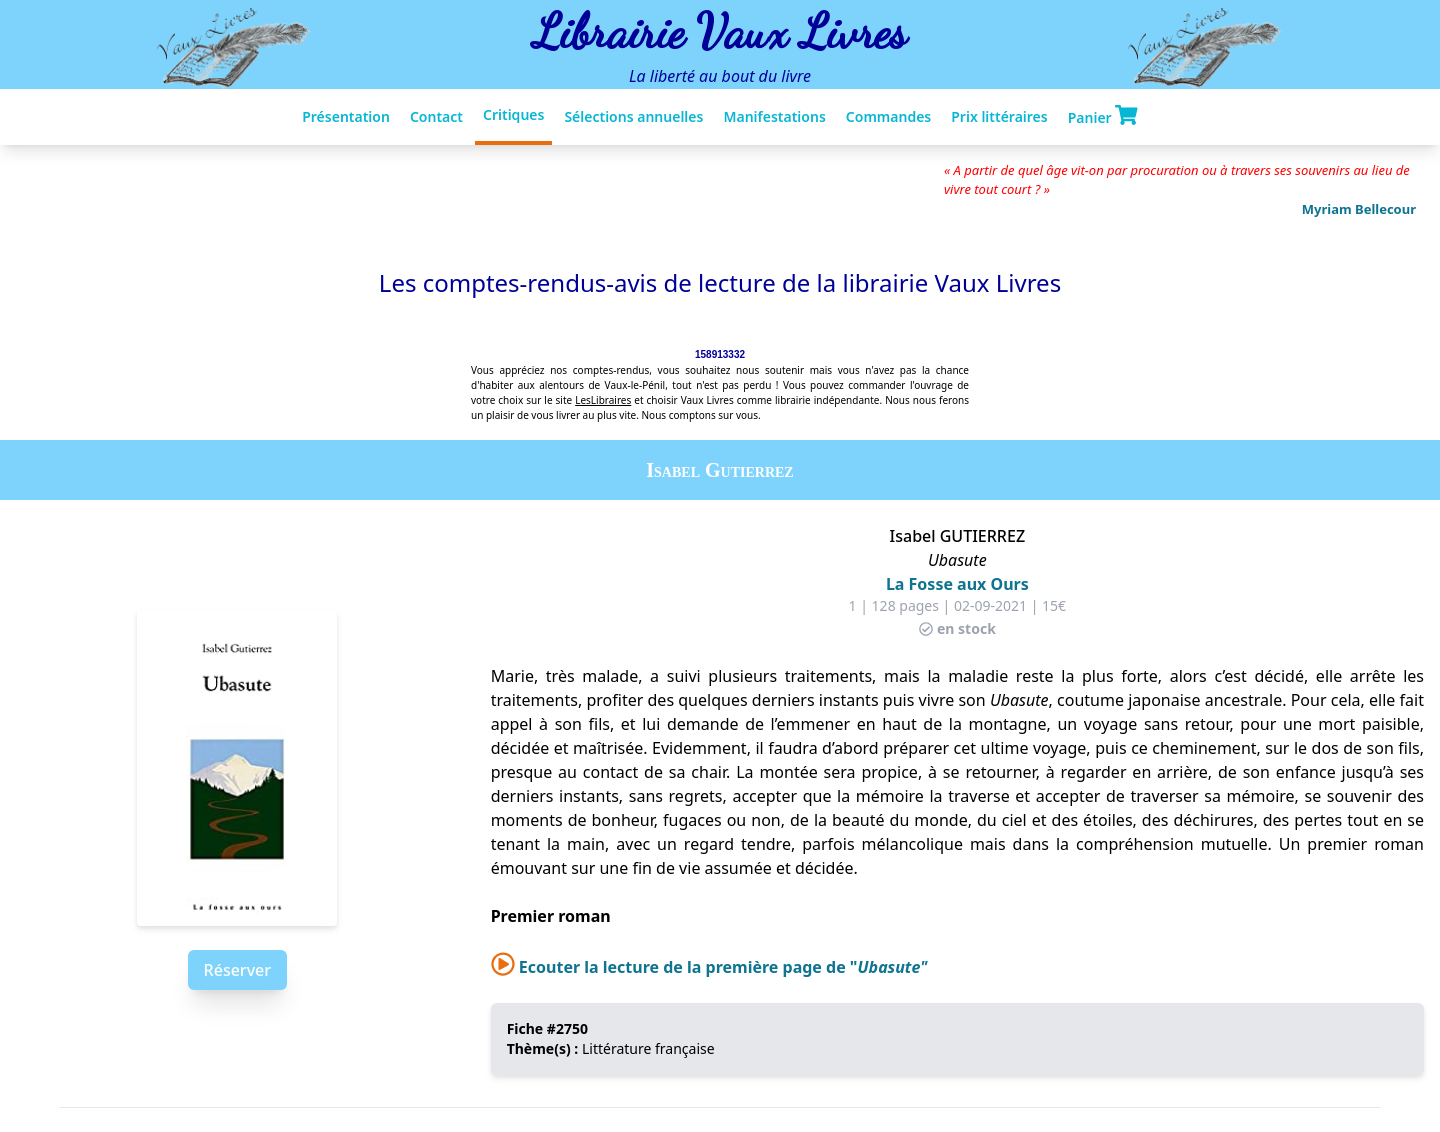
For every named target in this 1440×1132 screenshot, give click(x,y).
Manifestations (774, 116)
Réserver (237, 970)
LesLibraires (603, 400)
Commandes (888, 116)
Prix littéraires (999, 116)
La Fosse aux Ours (957, 584)
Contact (436, 116)
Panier (1103, 116)
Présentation (346, 116)
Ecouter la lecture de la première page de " (709, 967)
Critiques (513, 114)
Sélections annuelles (633, 116)
